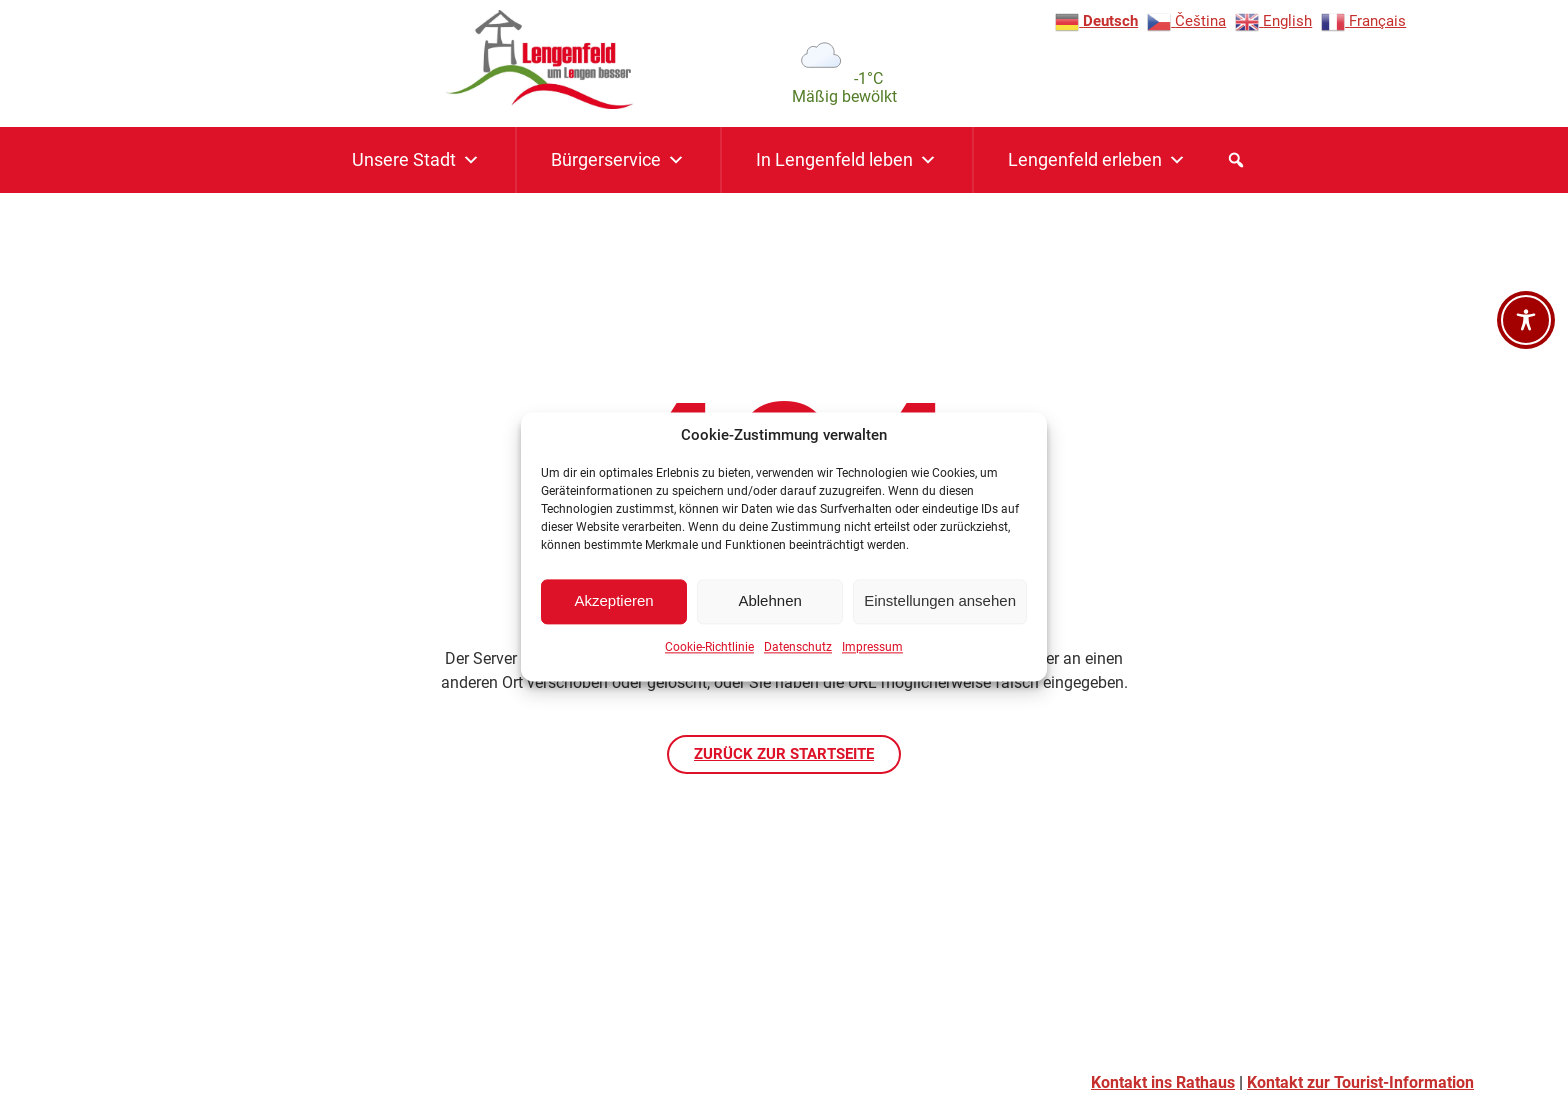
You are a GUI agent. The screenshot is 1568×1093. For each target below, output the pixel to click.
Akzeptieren (613, 608)
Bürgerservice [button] (618, 160)
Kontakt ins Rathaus (1163, 1082)
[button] (1236, 160)
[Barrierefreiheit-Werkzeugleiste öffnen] (1526, 320)
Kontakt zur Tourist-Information (1360, 1082)
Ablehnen (769, 608)
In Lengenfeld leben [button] (846, 160)
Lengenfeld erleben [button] (1097, 160)
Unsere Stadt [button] (416, 160)
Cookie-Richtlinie (709, 654)
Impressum (872, 654)
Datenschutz (798, 654)
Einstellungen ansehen (940, 608)
